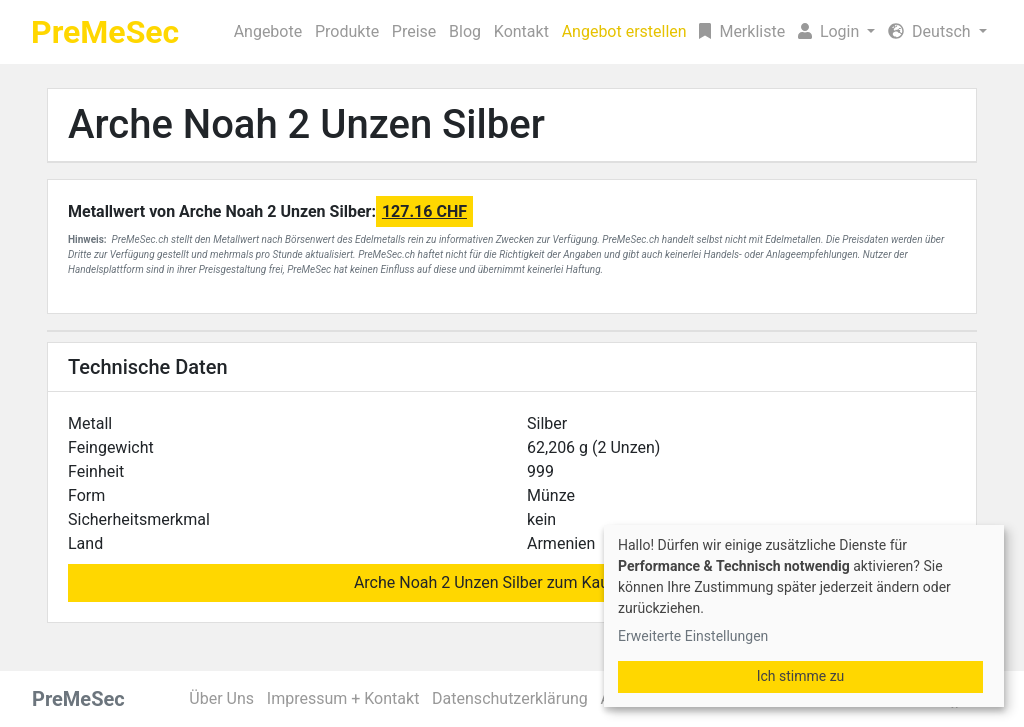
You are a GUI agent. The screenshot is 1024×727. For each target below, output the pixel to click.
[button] (837, 32)
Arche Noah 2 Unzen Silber (306, 124)
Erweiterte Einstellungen (693, 636)
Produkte (347, 31)
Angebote (268, 31)
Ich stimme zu (801, 676)
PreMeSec (105, 32)
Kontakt (521, 31)
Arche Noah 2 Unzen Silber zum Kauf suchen (512, 582)
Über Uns (221, 698)
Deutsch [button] (931, 31)
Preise (414, 31)
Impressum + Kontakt (343, 698)
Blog (465, 31)
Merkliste (742, 31)
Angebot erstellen (624, 31)
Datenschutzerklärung (510, 698)
